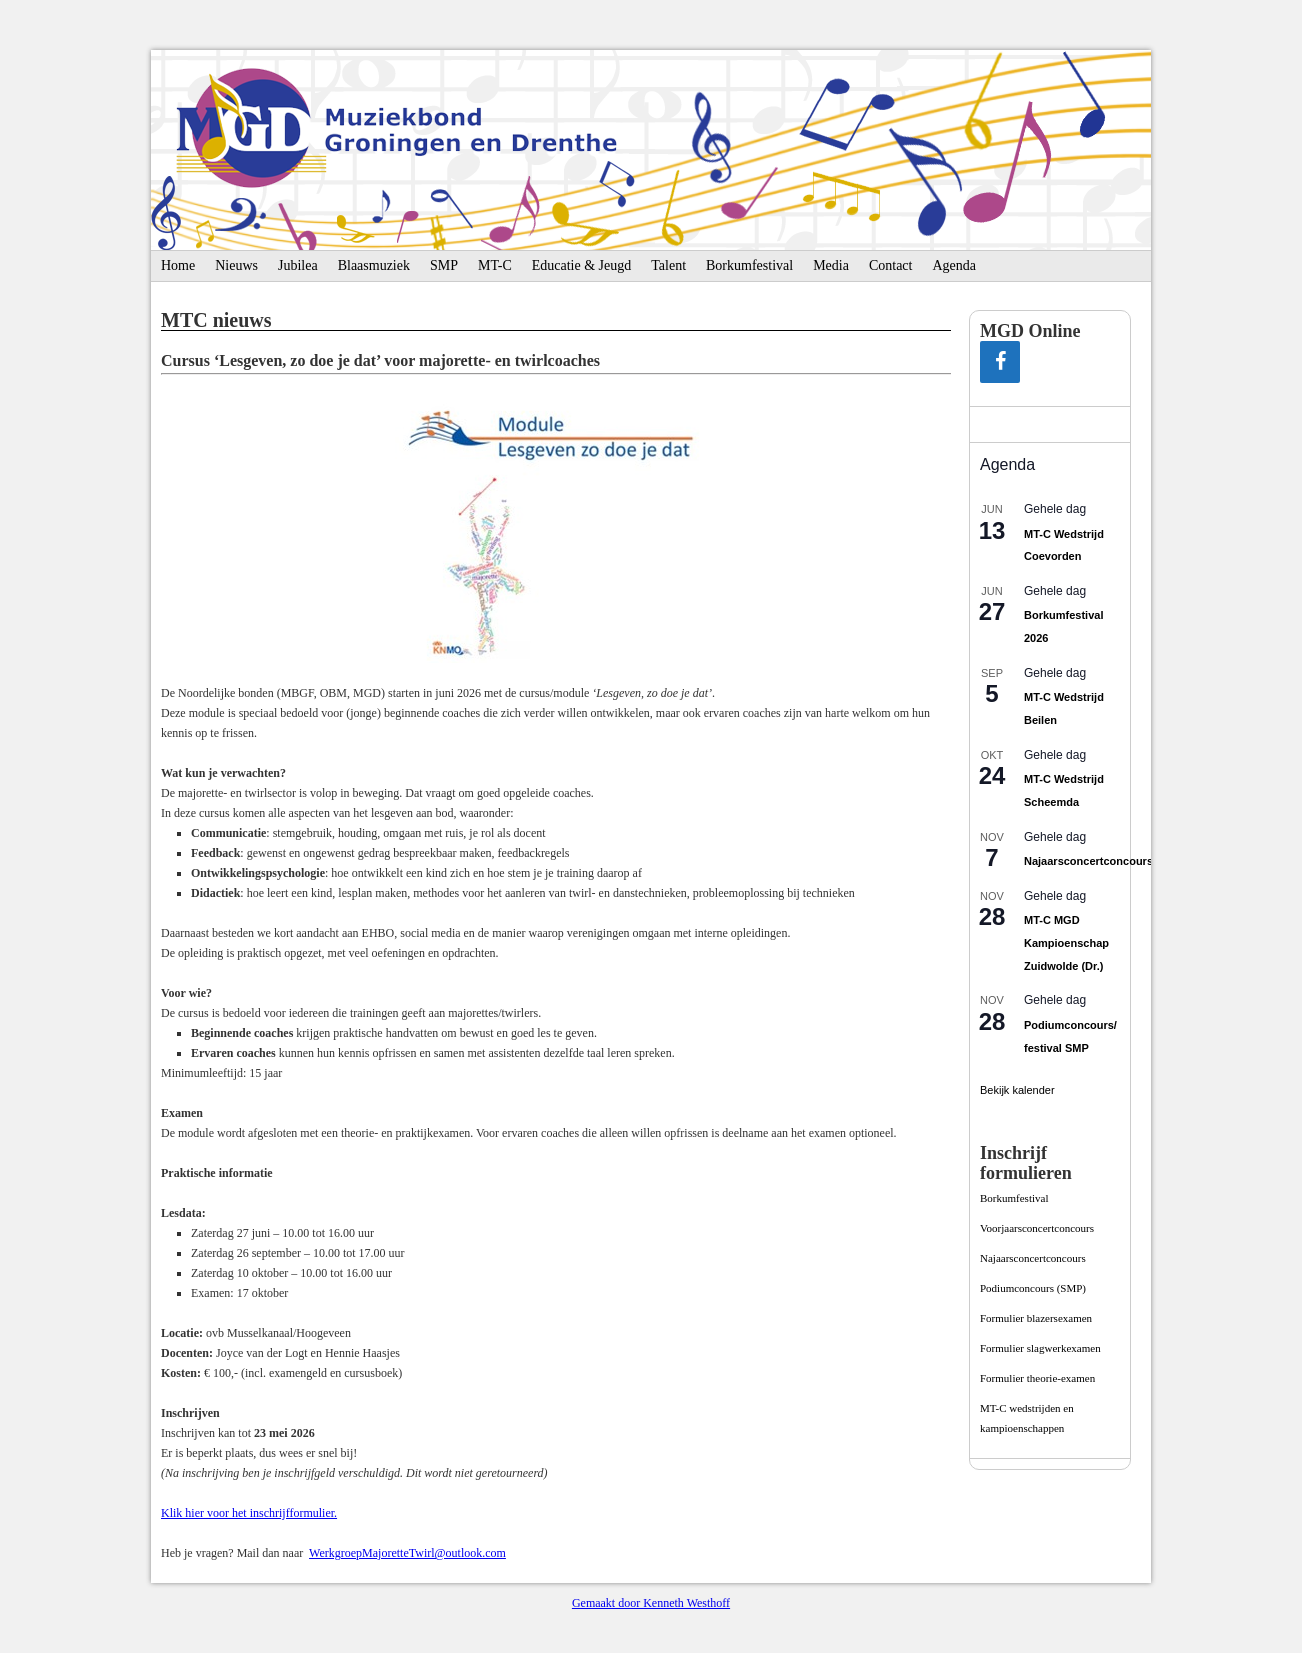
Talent (668, 265)
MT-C (495, 265)
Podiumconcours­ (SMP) (1033, 1288)
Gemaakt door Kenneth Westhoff (651, 1603)
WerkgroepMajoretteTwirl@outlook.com (407, 1553)
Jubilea (298, 265)
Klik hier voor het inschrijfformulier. (249, 1513)
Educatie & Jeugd (582, 265)
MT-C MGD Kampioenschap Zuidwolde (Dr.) (1066, 942)
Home (178, 265)
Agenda (954, 265)
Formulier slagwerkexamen (1040, 1348)
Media (831, 265)
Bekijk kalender (1017, 1090)
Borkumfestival (749, 265)
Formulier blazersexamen (1036, 1318)
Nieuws (236, 265)
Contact (891, 265)
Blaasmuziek (374, 265)
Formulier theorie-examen (1037, 1378)
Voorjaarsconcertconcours (1037, 1228)
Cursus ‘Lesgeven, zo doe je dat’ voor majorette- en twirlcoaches (380, 360)
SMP (444, 265)
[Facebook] (1000, 362)
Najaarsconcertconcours (1088, 861)
